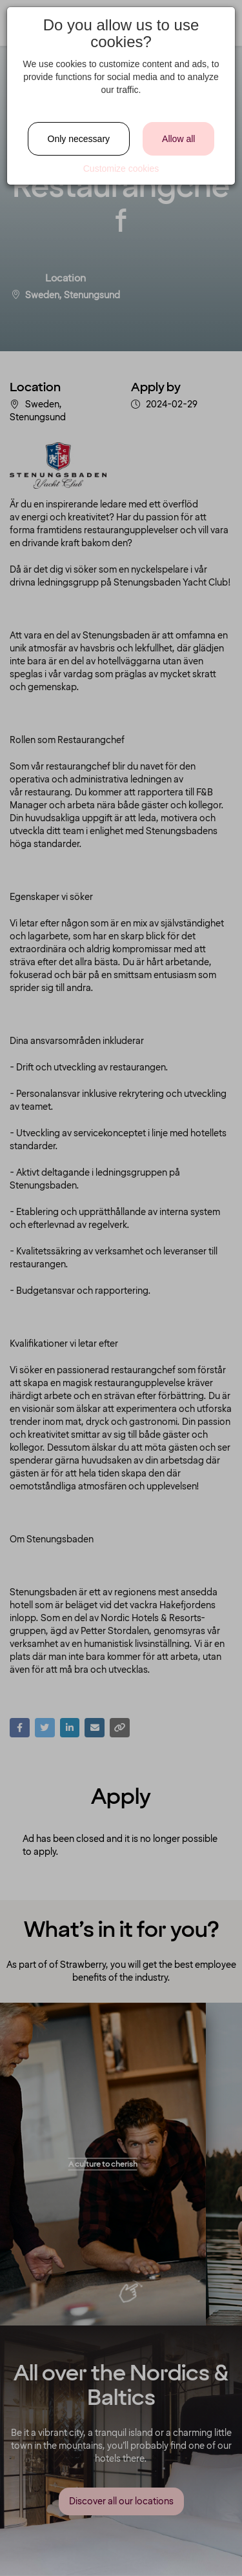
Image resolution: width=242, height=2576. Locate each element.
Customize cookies (121, 168)
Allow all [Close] (178, 139)
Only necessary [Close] (79, 139)
